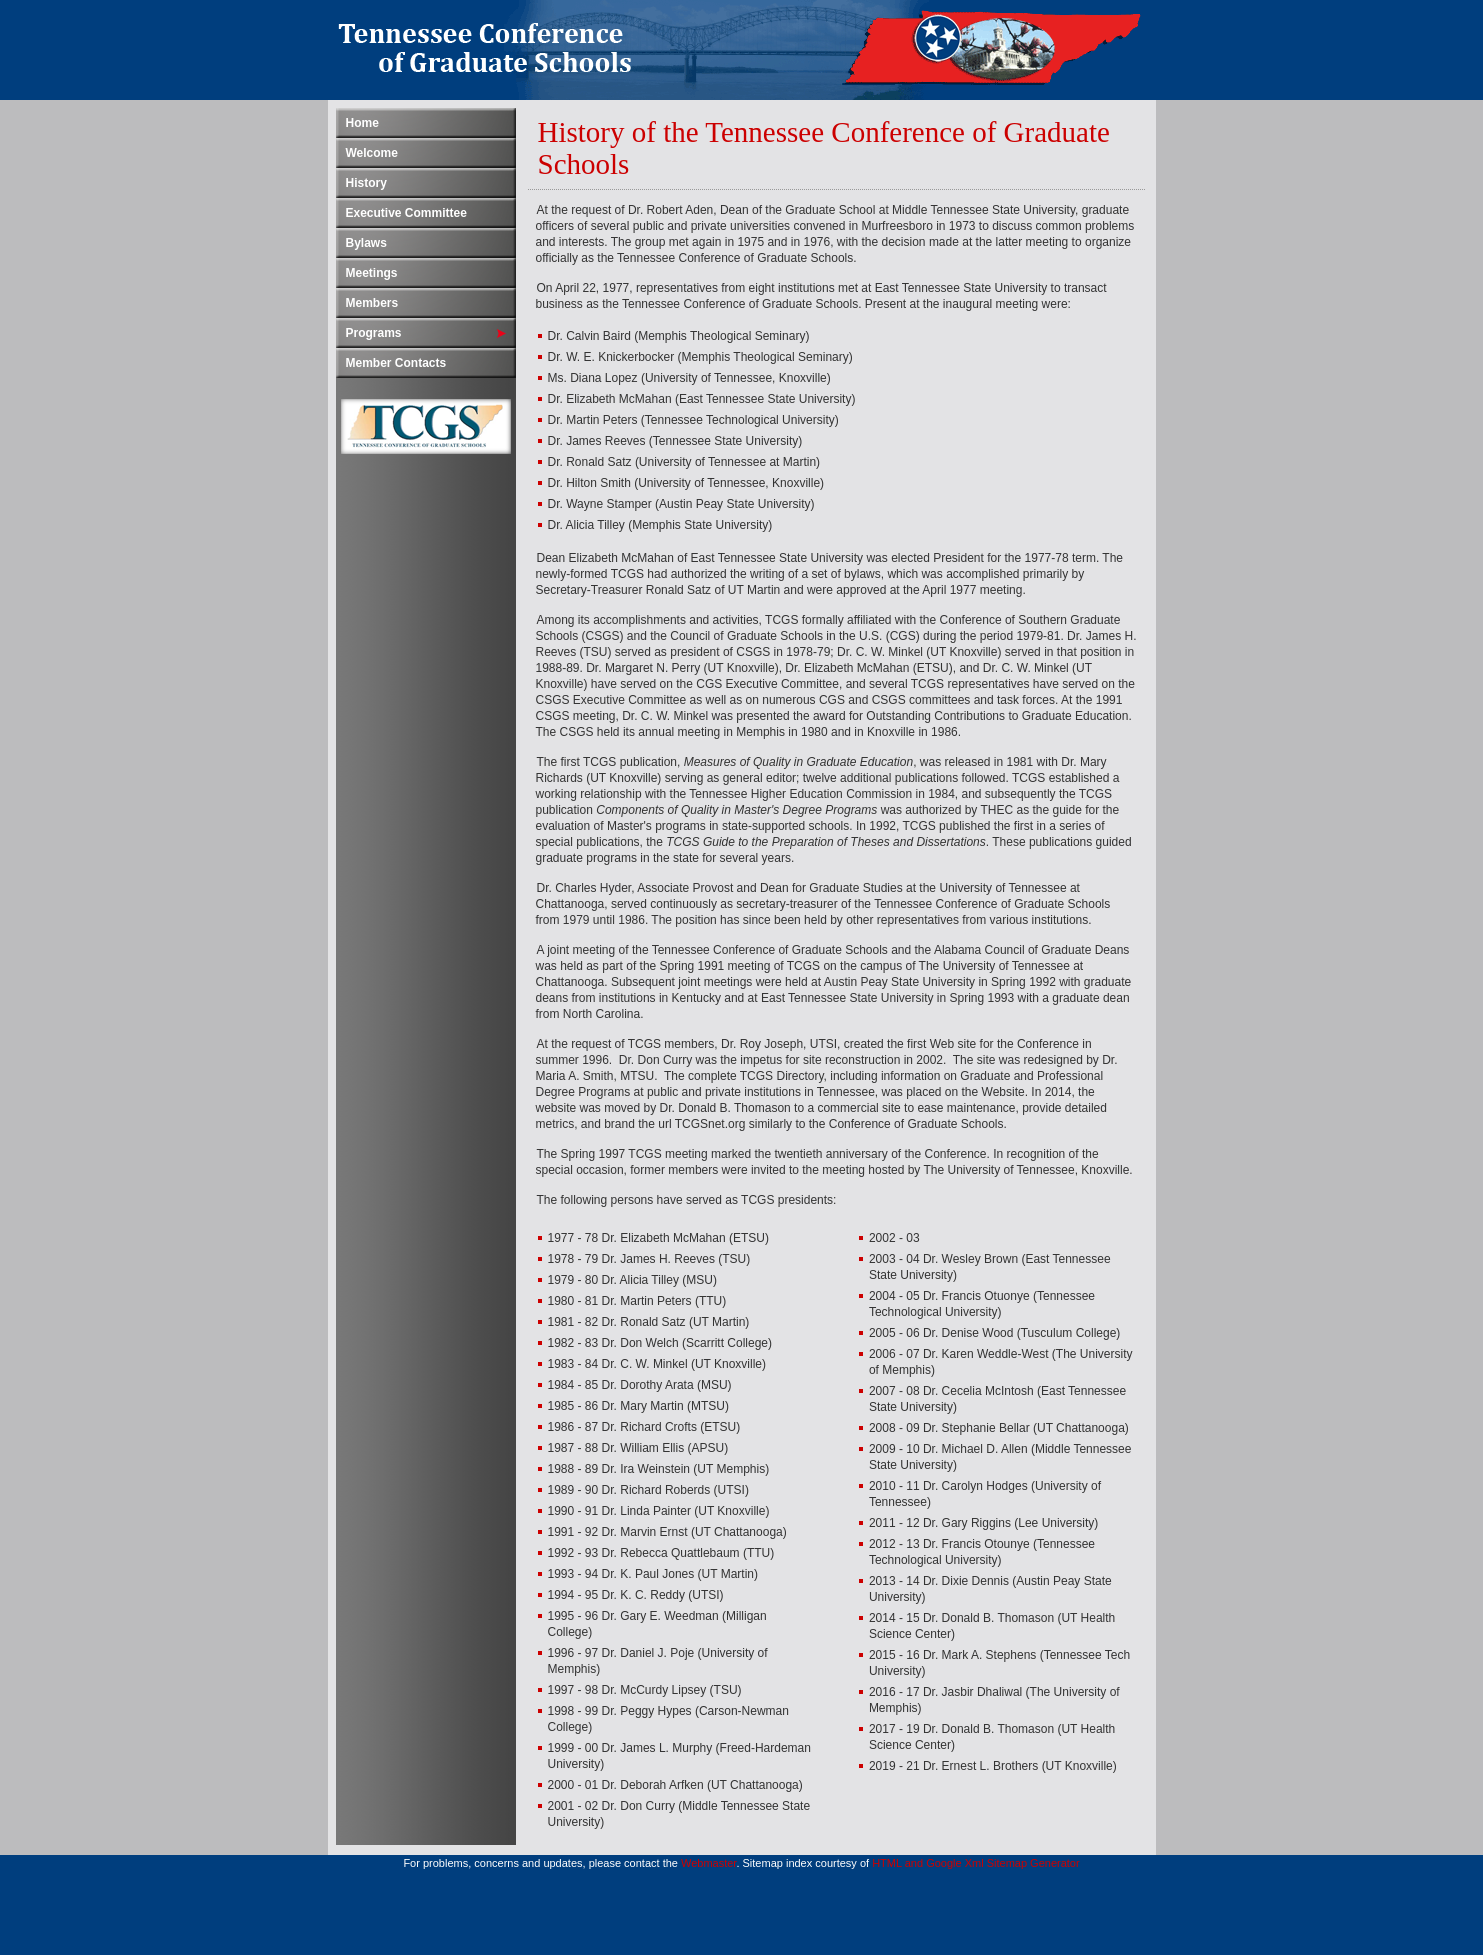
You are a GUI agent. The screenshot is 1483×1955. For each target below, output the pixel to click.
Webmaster (708, 1863)
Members (372, 303)
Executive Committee (406, 213)
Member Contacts (396, 363)
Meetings (372, 273)
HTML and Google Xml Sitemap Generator (975, 1863)
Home (362, 123)
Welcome (372, 153)
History (366, 183)
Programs (374, 333)
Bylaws (366, 243)
